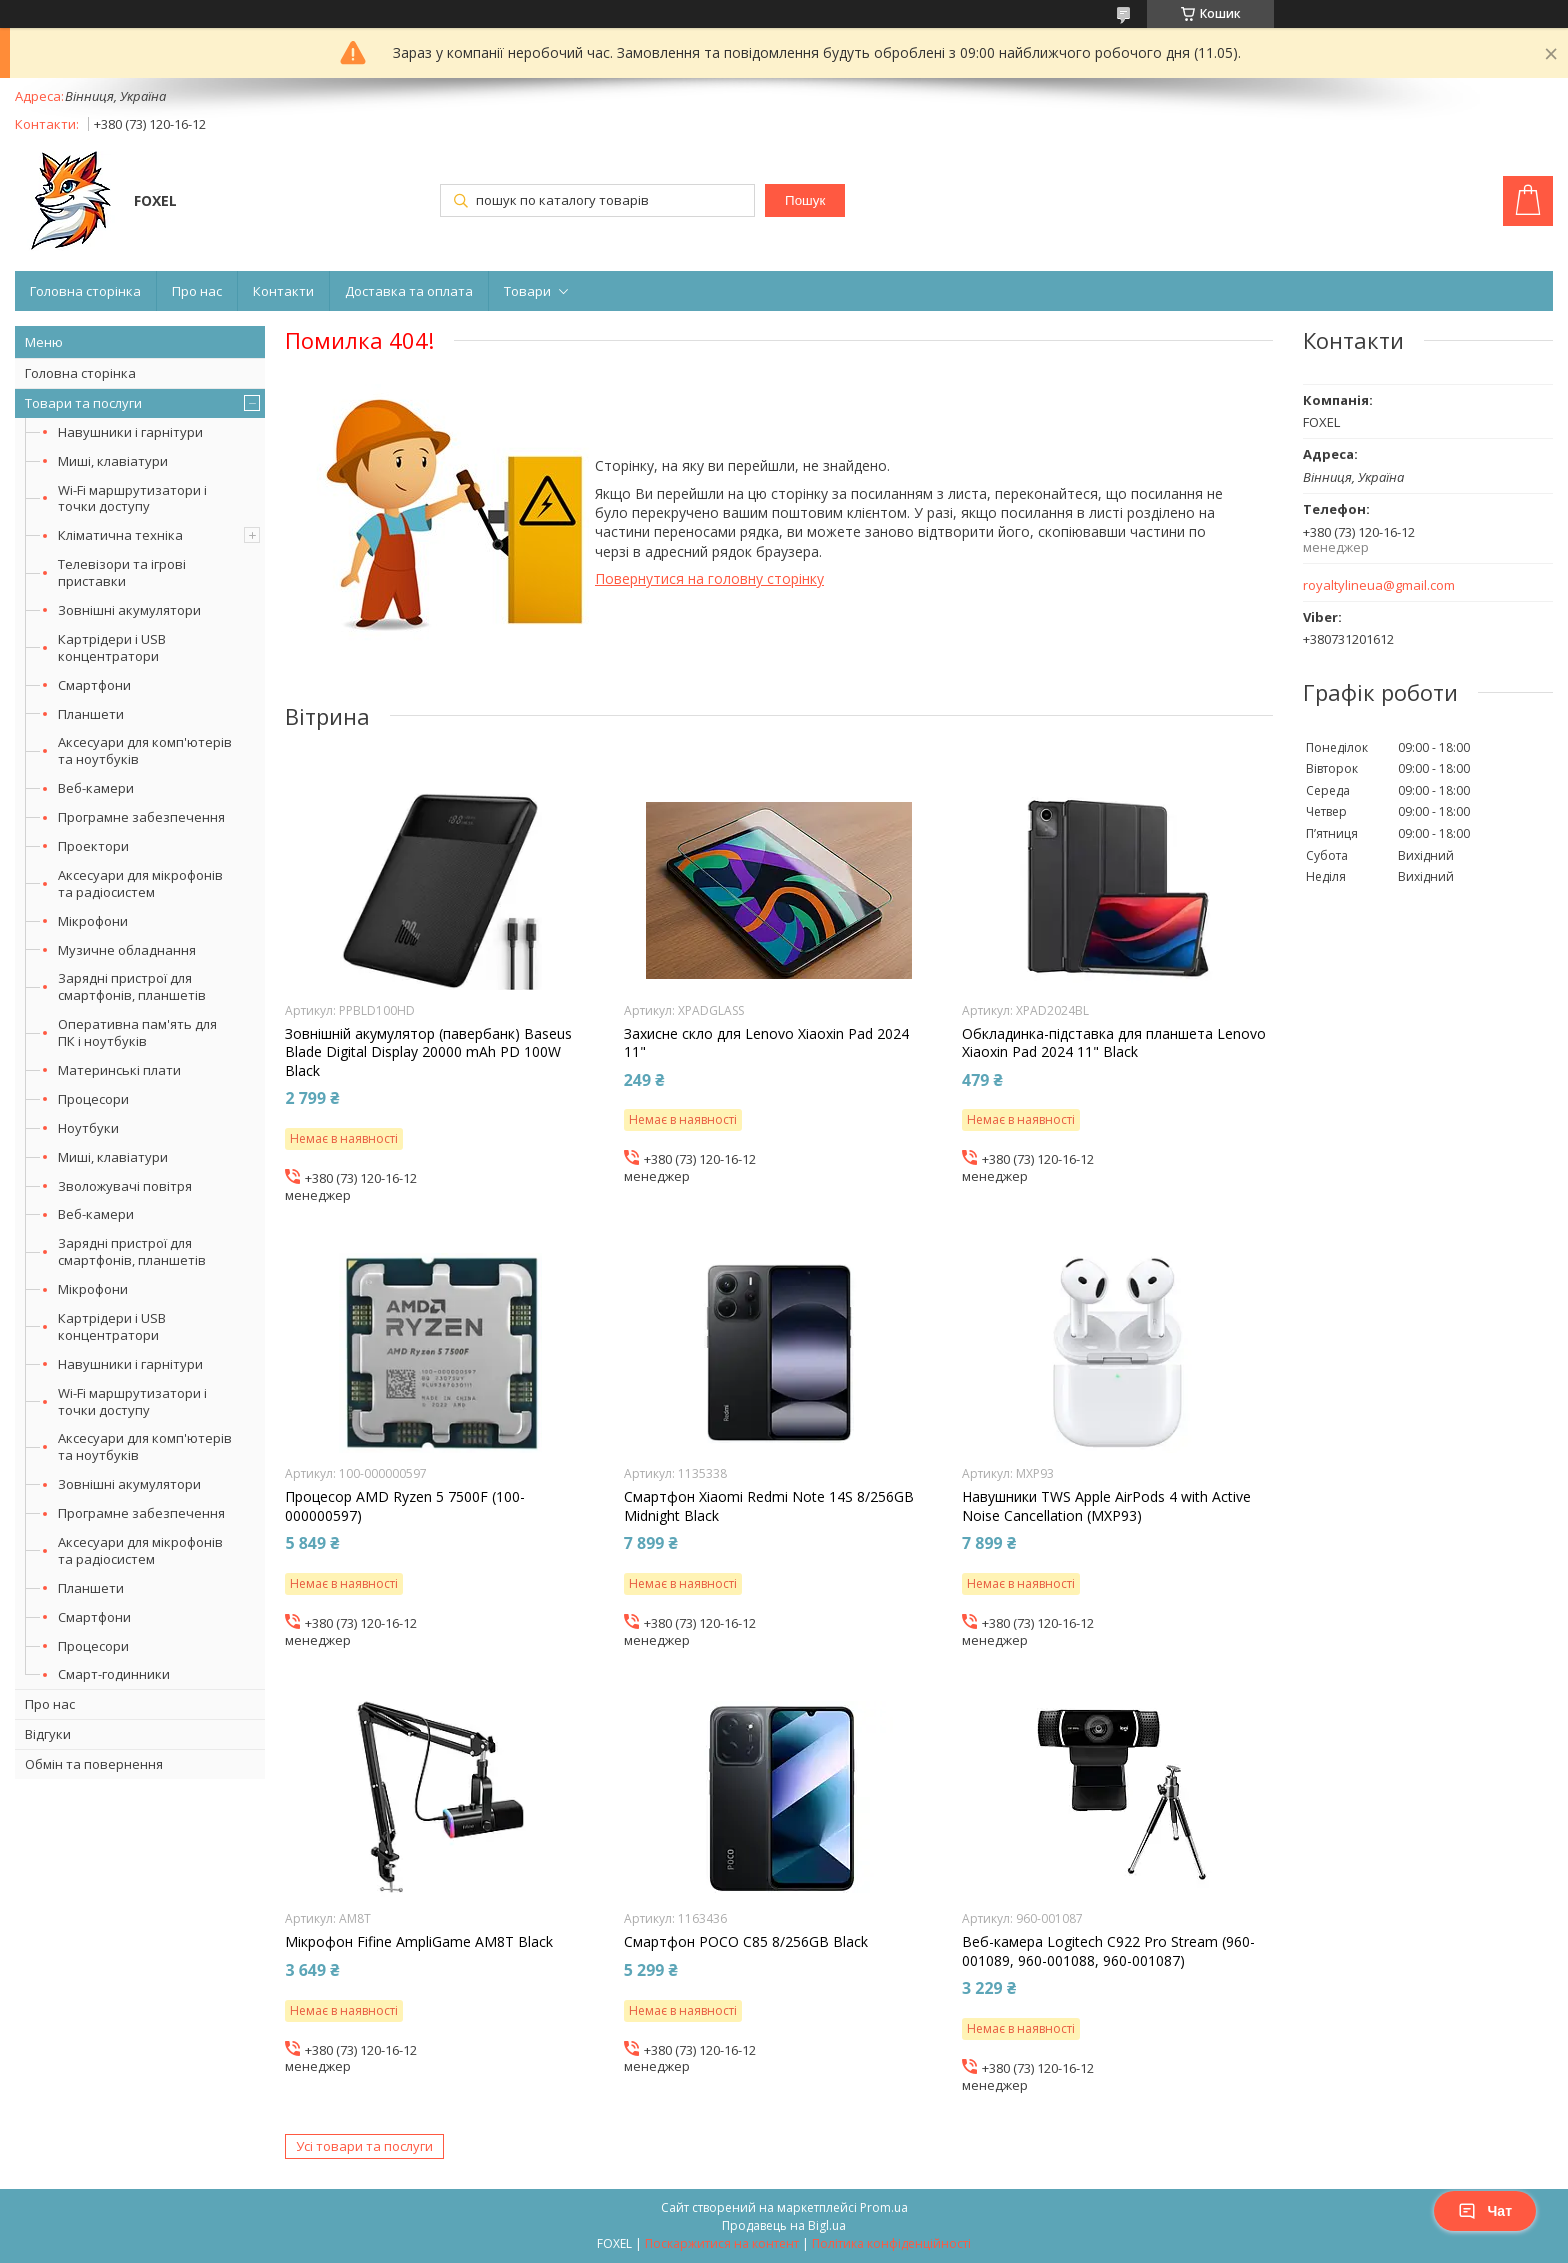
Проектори (93, 846)
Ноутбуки (88, 1128)
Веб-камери (96, 788)
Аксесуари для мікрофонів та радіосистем (140, 883)
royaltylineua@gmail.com (1379, 585)
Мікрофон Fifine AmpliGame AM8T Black (419, 1942)
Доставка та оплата (409, 291)
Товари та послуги (83, 403)
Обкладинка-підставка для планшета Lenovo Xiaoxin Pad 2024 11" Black (1114, 1043)
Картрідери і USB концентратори (112, 647)
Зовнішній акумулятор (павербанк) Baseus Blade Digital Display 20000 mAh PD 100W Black (428, 1052)
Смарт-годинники (114, 1674)
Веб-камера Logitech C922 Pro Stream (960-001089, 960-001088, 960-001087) (1108, 1951)
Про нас (197, 291)
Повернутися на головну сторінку (709, 578)
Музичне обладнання (127, 950)
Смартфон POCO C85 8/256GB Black (746, 1942)
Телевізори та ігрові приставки (122, 572)
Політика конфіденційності (891, 2243)
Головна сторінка (85, 291)
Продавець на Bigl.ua (784, 2225)
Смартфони (94, 685)
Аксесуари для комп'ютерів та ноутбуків (145, 750)
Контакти (283, 291)
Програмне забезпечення (141, 817)
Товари (527, 291)
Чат (1485, 2211)
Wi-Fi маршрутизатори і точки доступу (132, 498)
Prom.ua (884, 2207)
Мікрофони (93, 921)
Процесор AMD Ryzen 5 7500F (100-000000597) (405, 1506)
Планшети (91, 714)
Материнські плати (119, 1070)
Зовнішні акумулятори (129, 610)
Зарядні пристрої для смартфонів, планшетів (132, 986)
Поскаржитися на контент (722, 2243)
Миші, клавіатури (113, 461)
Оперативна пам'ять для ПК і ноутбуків (137, 1032)
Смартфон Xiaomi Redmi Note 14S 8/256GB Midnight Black (769, 1506)
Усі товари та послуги (364, 2146)
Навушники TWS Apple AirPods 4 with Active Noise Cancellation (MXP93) (1106, 1506)
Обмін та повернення (94, 1764)
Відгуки (48, 1734)
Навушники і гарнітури (130, 432)
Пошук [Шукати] (805, 200)
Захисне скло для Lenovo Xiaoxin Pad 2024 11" (766, 1043)
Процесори (93, 1099)
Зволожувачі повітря (125, 1186)
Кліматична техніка (120, 535)
